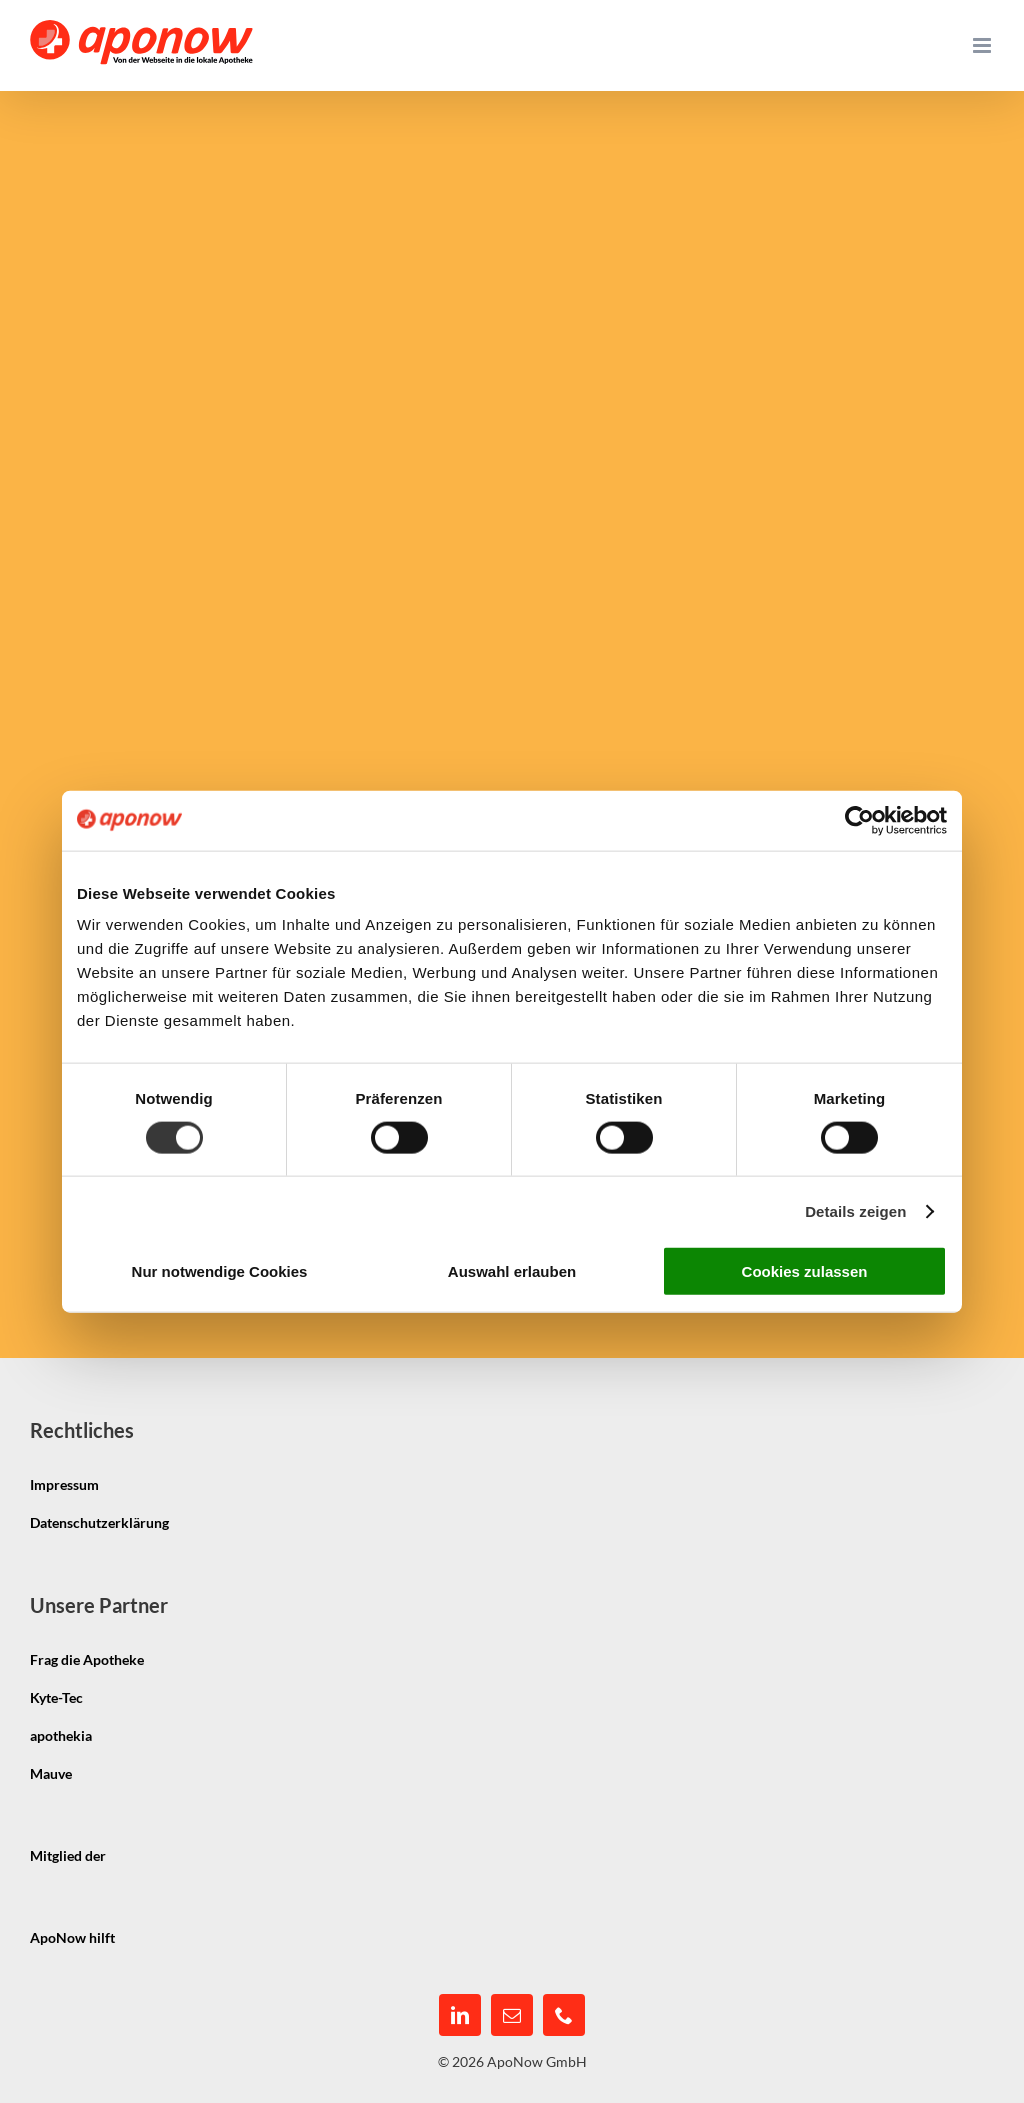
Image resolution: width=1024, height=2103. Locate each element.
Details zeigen (855, 1210)
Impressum (64, 1484)
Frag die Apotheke (87, 1659)
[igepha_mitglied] (186, 1838)
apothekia (61, 1735)
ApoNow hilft (72, 1937)
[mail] (512, 2015)
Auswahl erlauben (512, 1271)
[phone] (564, 2015)
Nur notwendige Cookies (220, 1271)
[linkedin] (460, 2015)
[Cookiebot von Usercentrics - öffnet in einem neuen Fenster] (859, 820)
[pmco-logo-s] (195, 1920)
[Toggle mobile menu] (983, 45)
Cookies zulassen (805, 1271)
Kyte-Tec (56, 1697)
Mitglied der (68, 1855)
